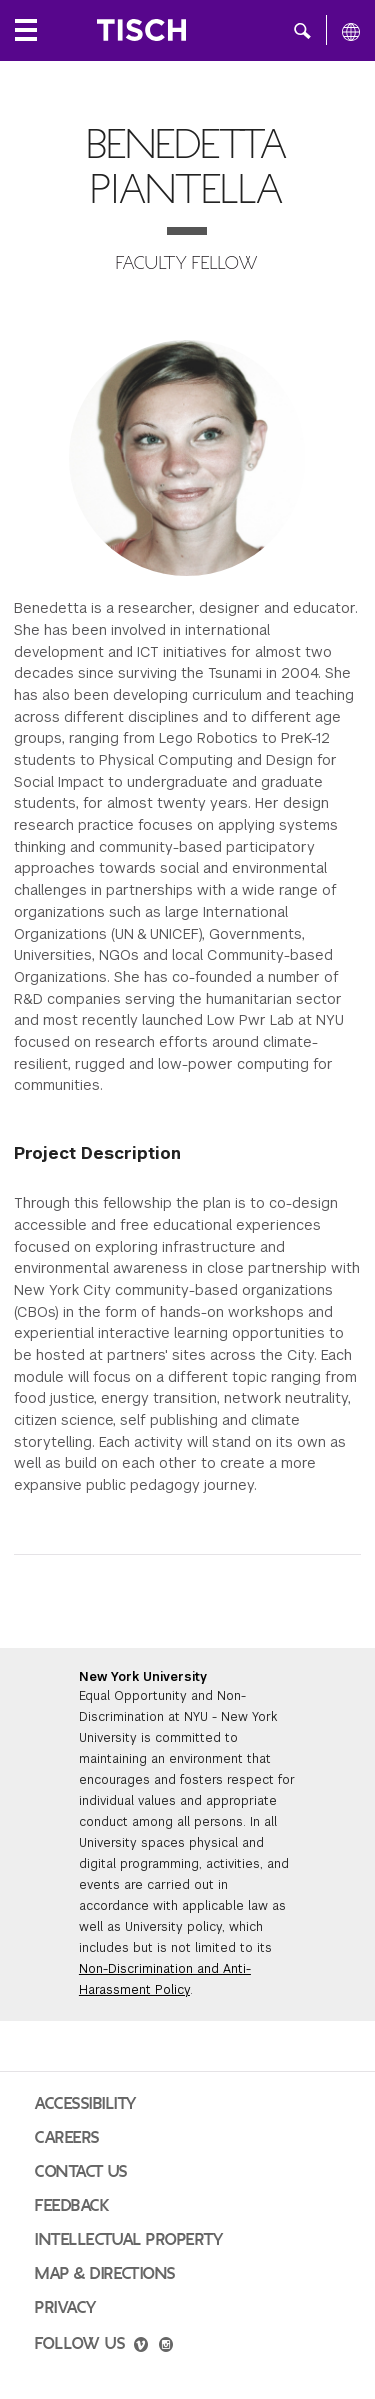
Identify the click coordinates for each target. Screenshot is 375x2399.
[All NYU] (351, 31)
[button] (302, 30)
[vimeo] (141, 2347)
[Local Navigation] (26, 30)
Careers (67, 2138)
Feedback (72, 2206)
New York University (143, 1677)
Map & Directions (105, 2274)
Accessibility (86, 2104)
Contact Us (81, 2172)
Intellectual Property (129, 2240)
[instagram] (166, 2347)
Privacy (66, 2308)
